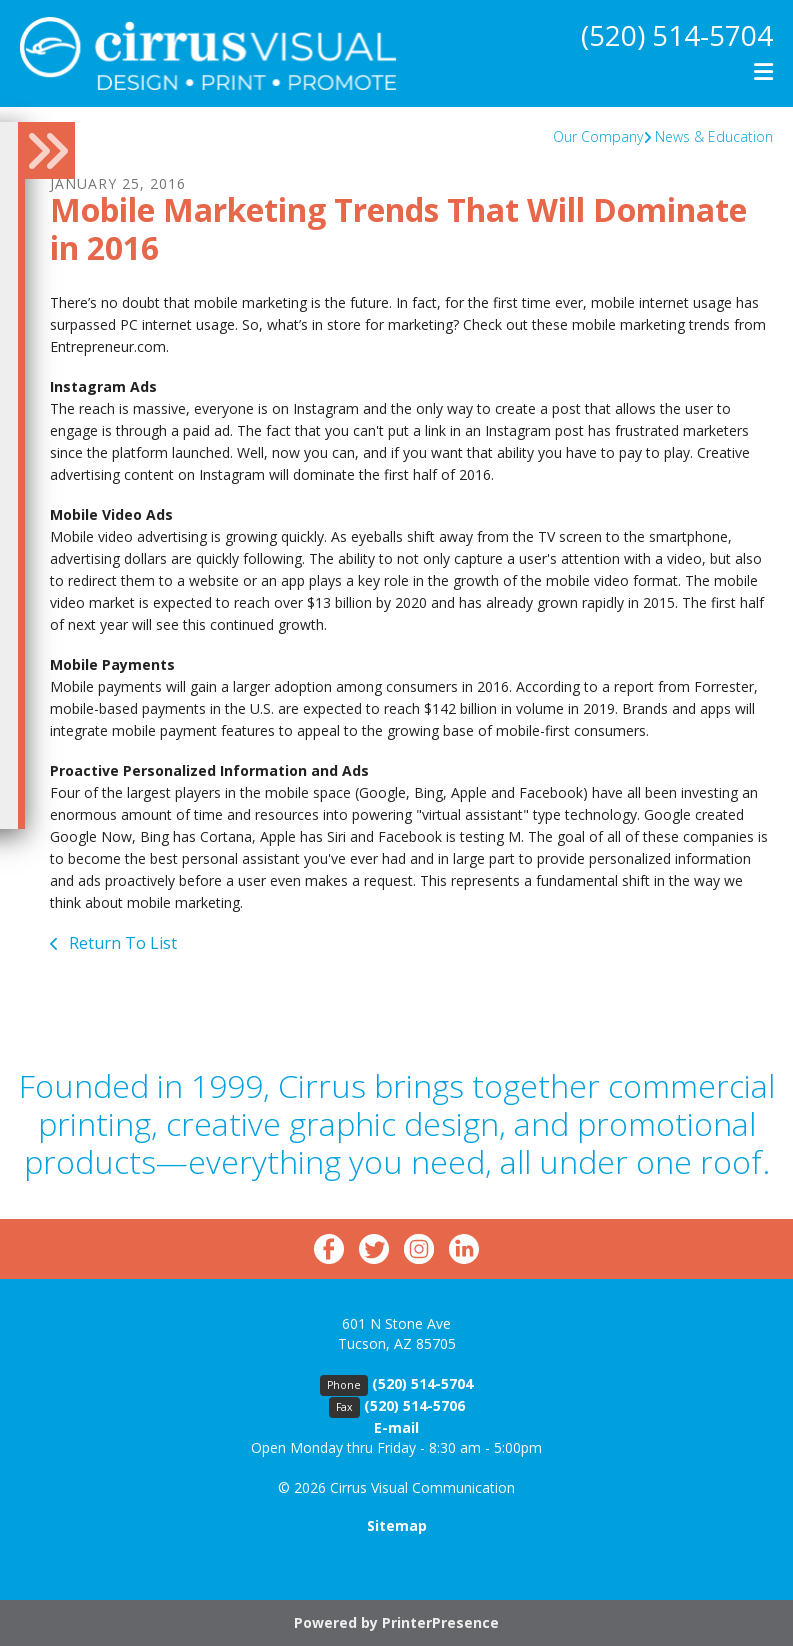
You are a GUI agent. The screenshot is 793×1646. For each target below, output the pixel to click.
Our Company (598, 136)
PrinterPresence (440, 1622)
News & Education (714, 136)
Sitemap (397, 1525)
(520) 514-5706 (414, 1405)
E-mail (396, 1427)
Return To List (121, 943)
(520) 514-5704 (677, 35)
